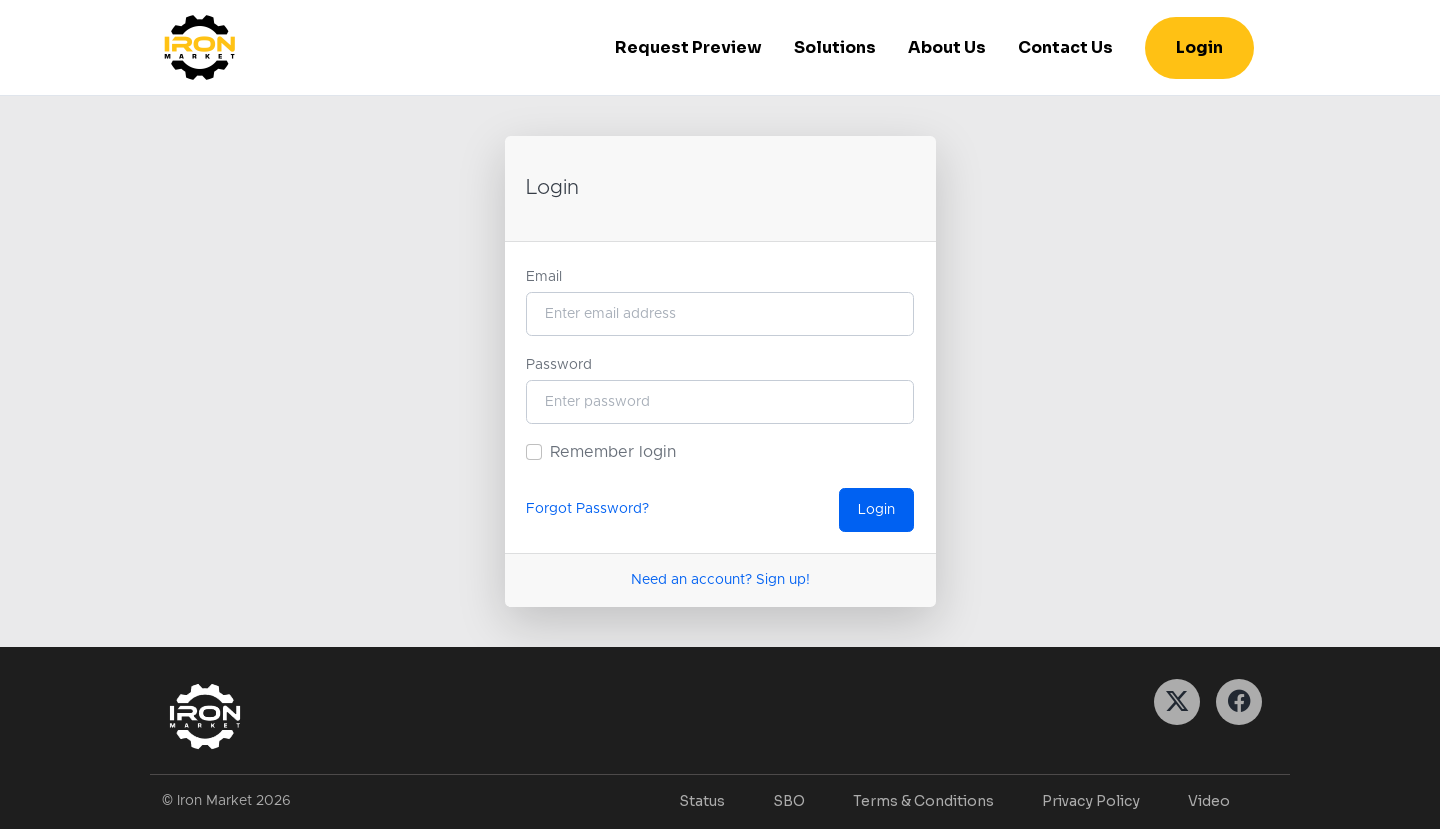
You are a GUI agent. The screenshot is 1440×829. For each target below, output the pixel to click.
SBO (789, 801)
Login (1199, 47)
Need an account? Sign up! (720, 580)
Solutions (835, 47)
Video (1209, 801)
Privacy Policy (1091, 801)
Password (559, 365)
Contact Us (1065, 47)
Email (544, 277)
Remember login (613, 452)
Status (702, 801)
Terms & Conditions (923, 801)
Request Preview (688, 47)
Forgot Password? (587, 509)
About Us (947, 47)
